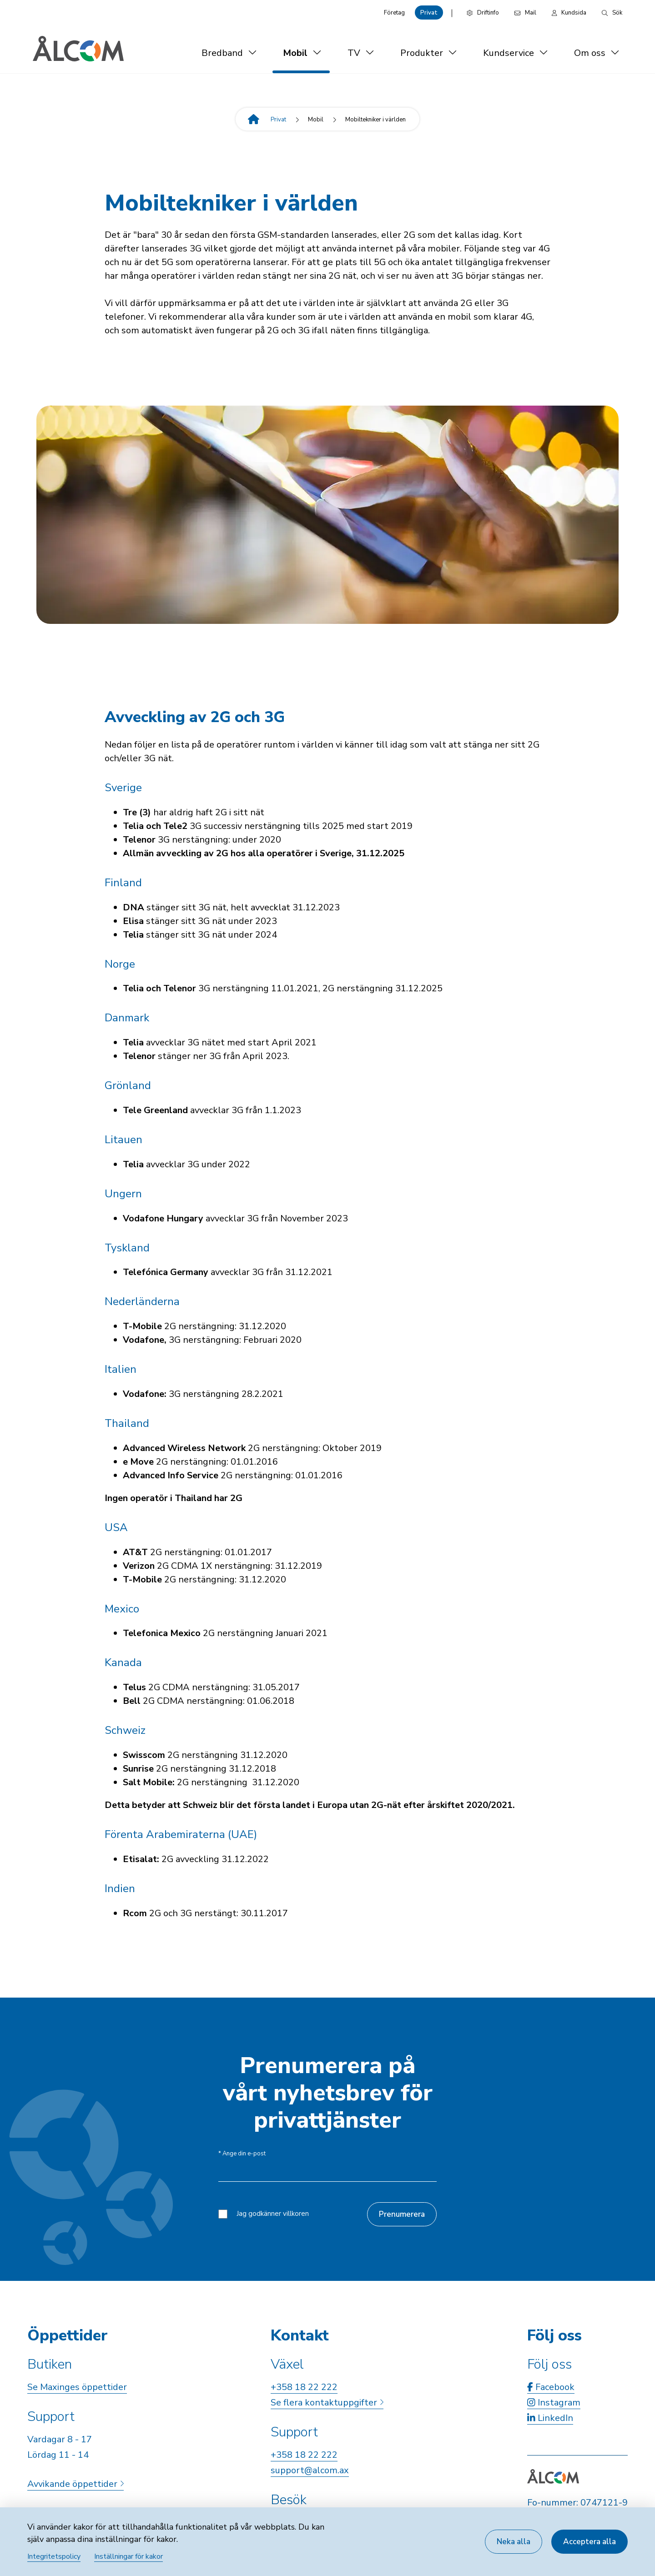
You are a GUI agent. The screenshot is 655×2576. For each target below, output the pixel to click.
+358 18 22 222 (304, 2387)
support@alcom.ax (310, 2470)
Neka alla (513, 2541)
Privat (429, 13)
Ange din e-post (242, 2154)
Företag (394, 13)
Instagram (553, 2402)
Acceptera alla (589, 2541)
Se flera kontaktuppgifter (327, 2402)
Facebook (550, 2387)
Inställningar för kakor (128, 2556)
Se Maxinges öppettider (77, 2387)
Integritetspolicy (54, 2556)
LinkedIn (550, 2418)
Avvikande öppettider (75, 2484)
